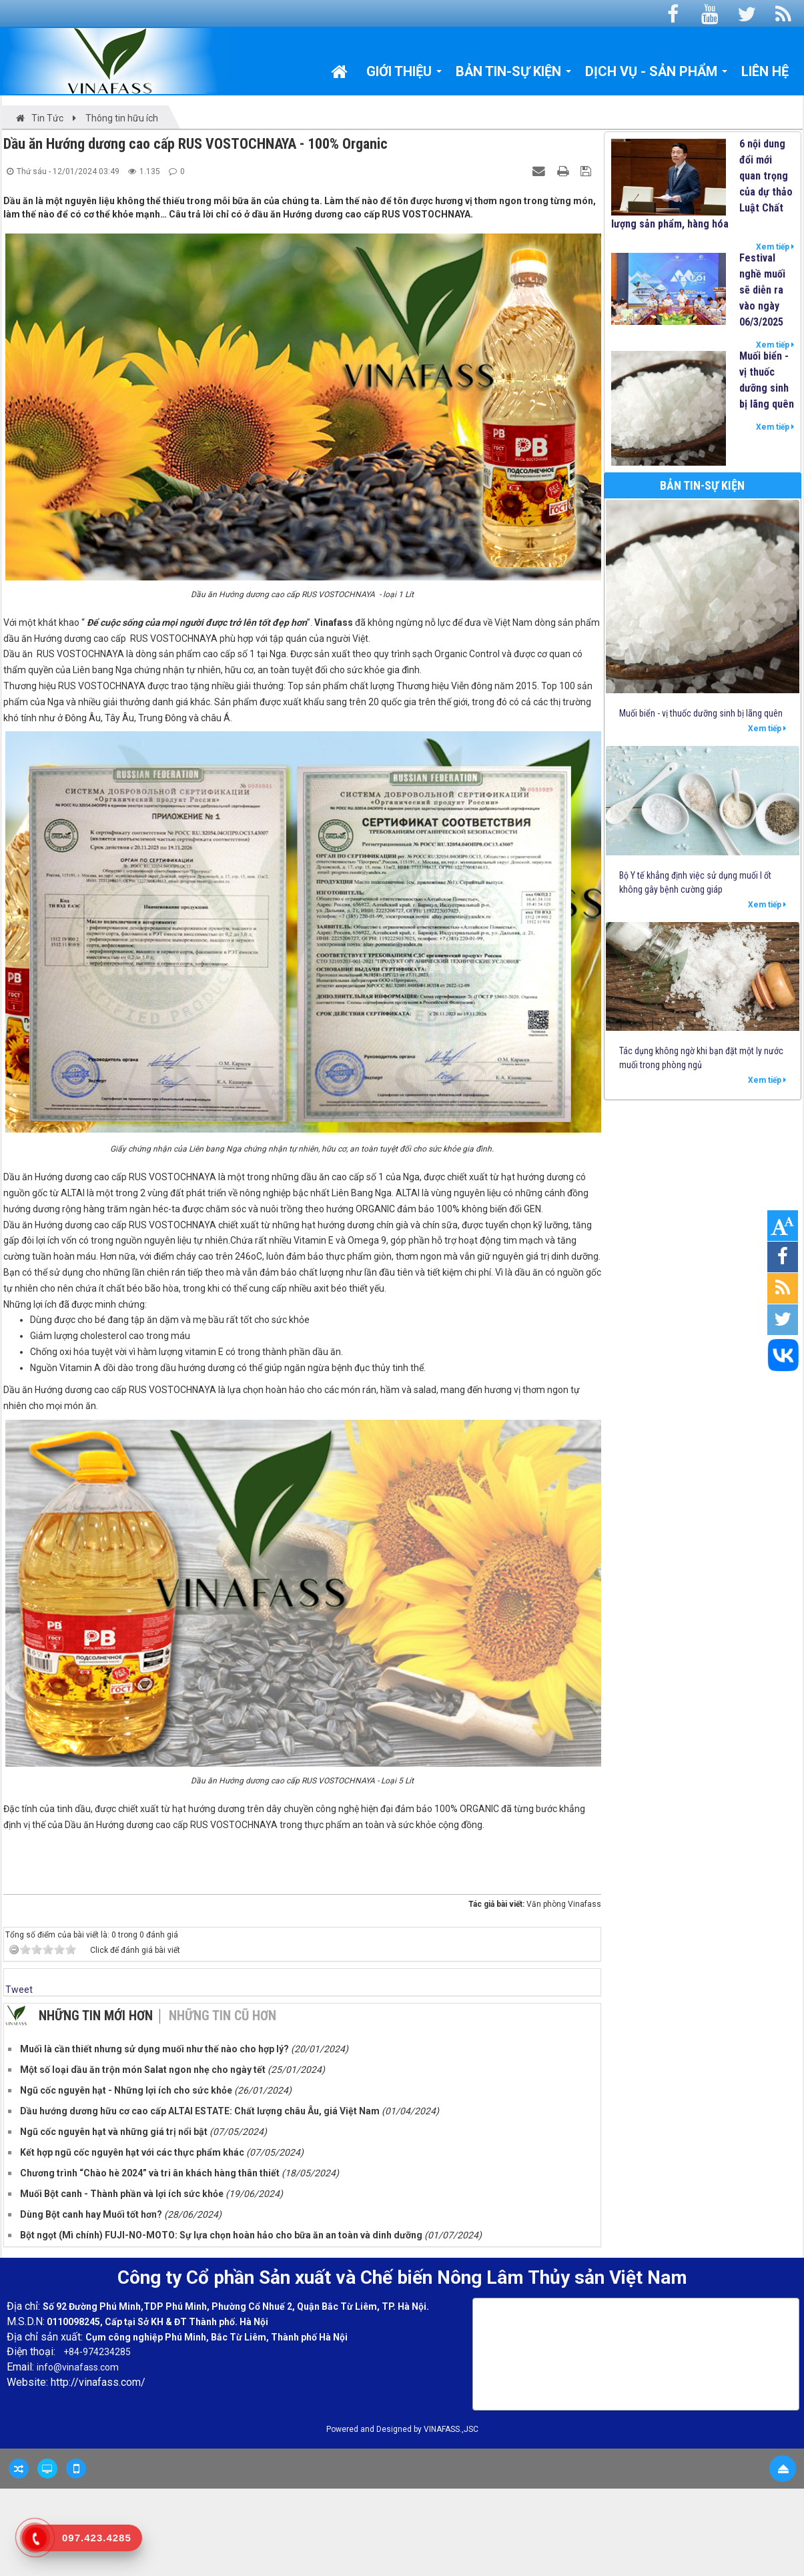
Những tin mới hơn (96, 2016)
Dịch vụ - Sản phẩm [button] (656, 74)
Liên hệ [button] (765, 71)
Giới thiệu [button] (404, 74)
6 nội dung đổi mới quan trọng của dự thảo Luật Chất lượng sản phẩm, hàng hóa (702, 183)
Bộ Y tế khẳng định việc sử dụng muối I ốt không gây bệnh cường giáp (695, 882)
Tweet (19, 1989)
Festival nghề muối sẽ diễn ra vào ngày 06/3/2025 (762, 290)
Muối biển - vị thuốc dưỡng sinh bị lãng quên (766, 380)
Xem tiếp (775, 247)
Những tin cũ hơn (222, 2016)
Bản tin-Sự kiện (702, 485)
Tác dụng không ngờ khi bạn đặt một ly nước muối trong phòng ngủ (701, 1057)
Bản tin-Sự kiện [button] (514, 74)
